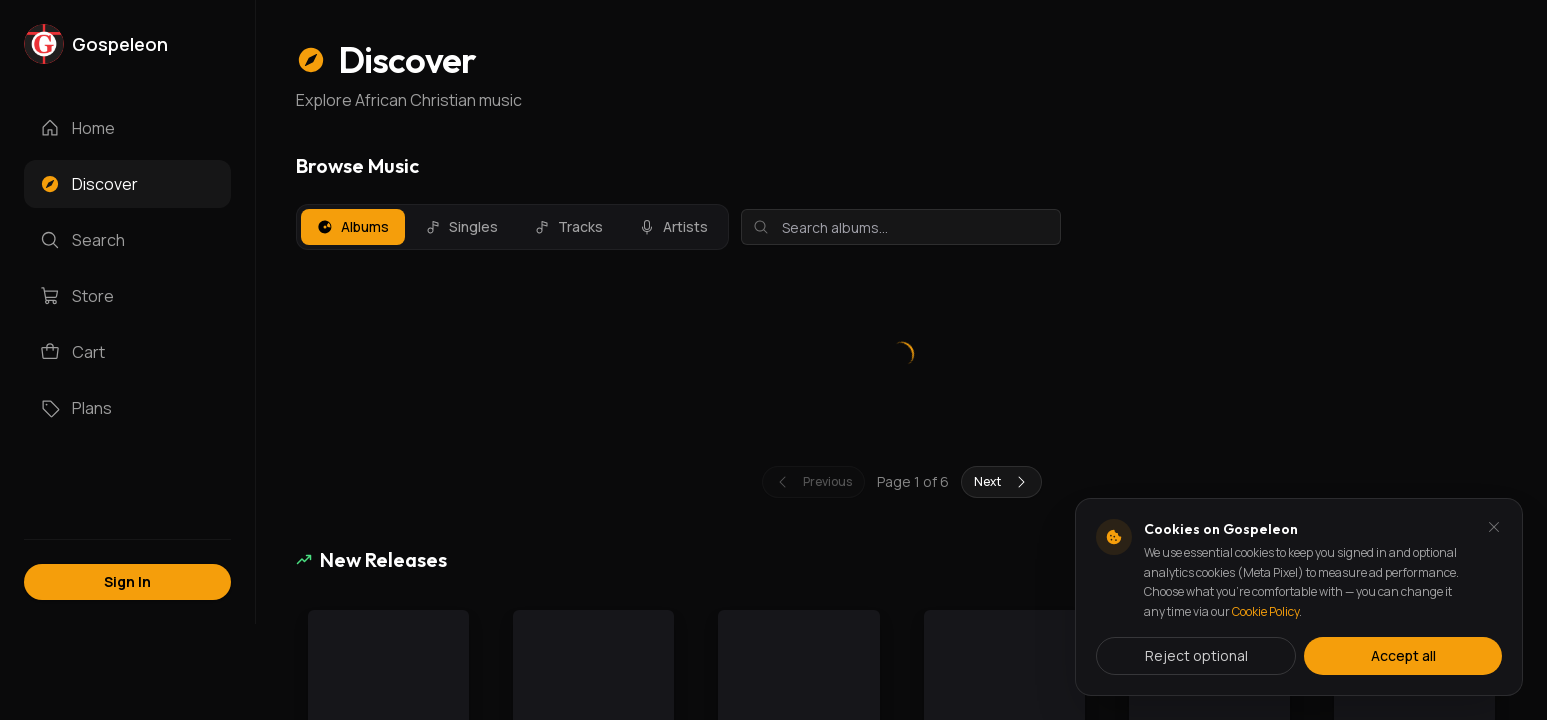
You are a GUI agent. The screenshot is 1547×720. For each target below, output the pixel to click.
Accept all (1403, 655)
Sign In (127, 581)
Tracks (568, 226)
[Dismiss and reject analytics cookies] (1494, 527)
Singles (461, 226)
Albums (353, 226)
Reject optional (1196, 655)
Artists (673, 226)
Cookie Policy (1265, 611)
